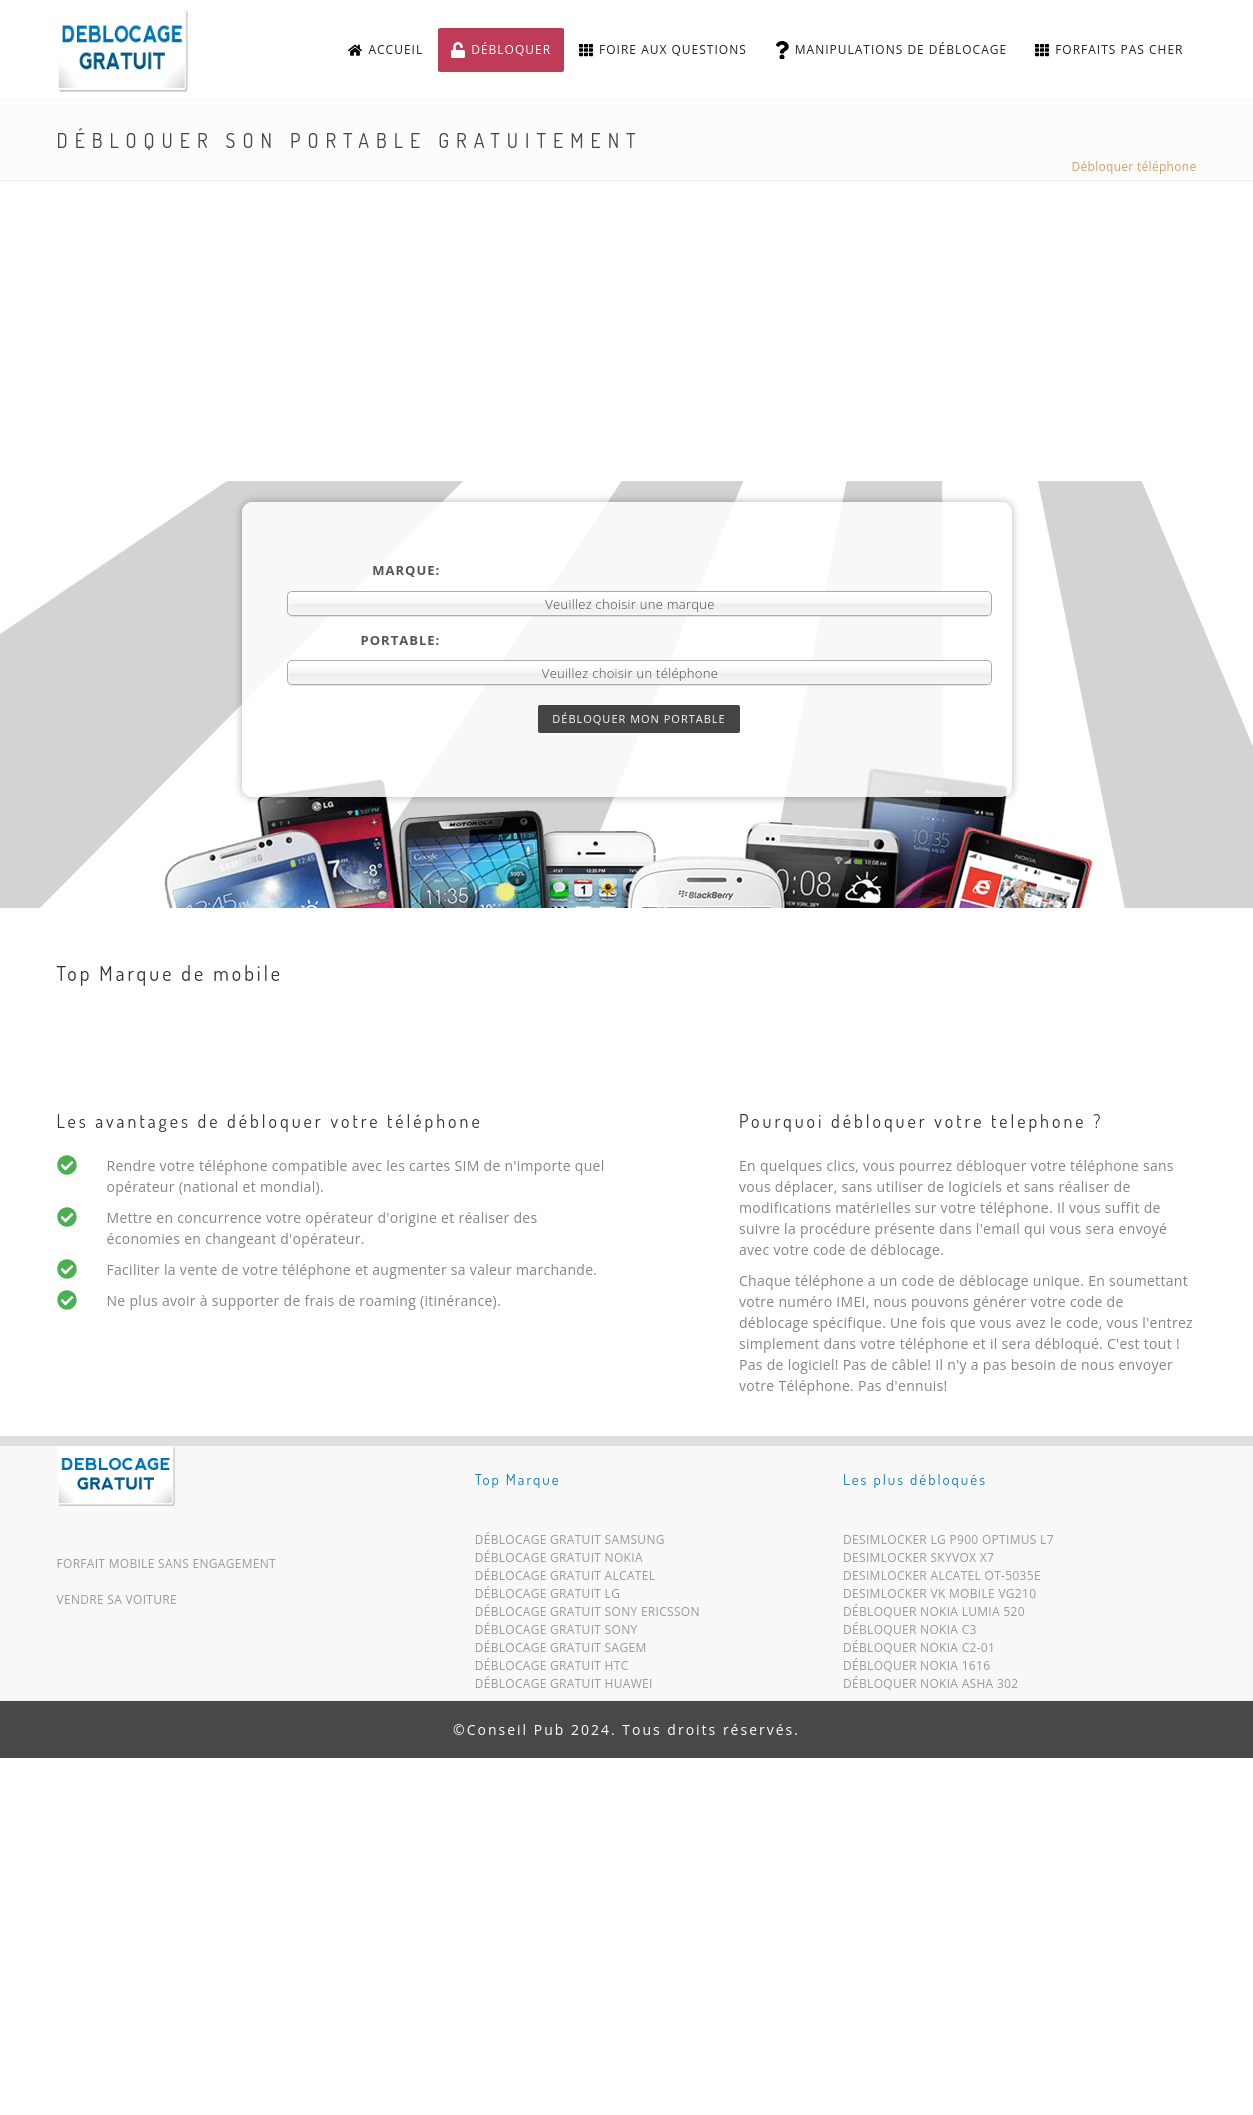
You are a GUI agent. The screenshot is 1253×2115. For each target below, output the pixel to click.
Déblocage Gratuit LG (548, 1597)
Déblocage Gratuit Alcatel (565, 1579)
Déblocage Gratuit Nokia (559, 1561)
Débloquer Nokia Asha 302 (930, 1687)
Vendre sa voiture (117, 1599)
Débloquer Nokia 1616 (916, 1669)
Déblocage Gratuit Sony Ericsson (587, 1615)
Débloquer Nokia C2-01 (919, 1651)
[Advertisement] (627, 331)
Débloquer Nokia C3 (910, 1633)
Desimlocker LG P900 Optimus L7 (948, 1543)
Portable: (401, 640)
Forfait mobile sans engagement (167, 1563)
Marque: (406, 570)
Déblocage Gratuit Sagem (561, 1651)
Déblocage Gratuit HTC (552, 1669)
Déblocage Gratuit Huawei (564, 1687)
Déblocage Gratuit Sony (556, 1633)
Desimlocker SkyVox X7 (918, 1561)
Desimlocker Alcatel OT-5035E (942, 1579)
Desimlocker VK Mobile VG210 (939, 1597)
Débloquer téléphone (1134, 166)
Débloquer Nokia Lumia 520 (934, 1615)
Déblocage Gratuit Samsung (570, 1543)
